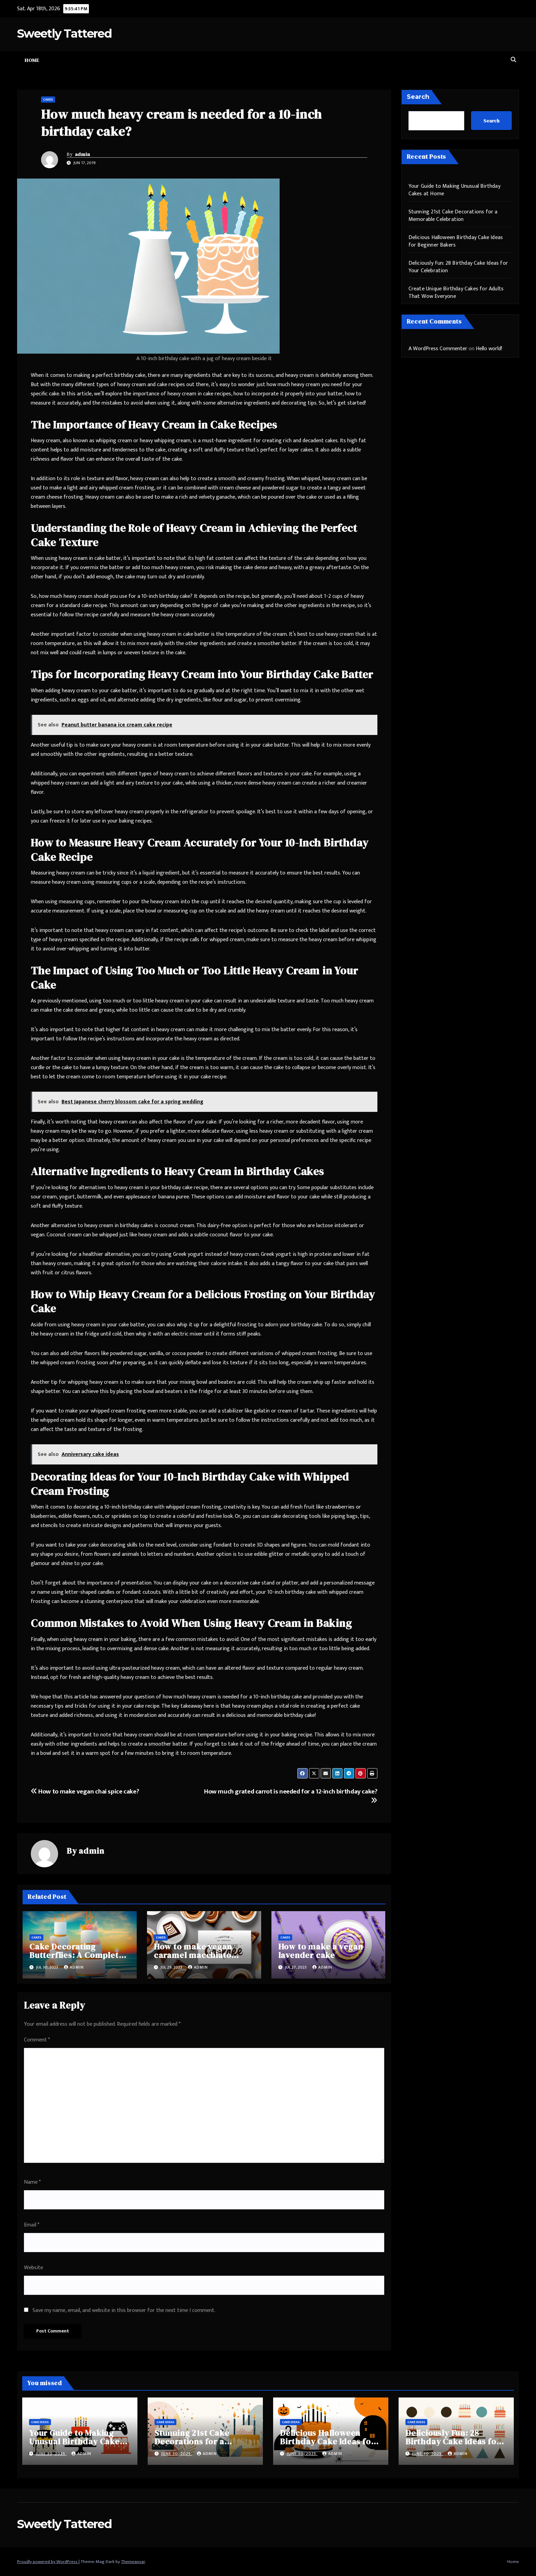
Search (418, 97)
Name (32, 2182)
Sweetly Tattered (64, 33)
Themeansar (133, 2561)
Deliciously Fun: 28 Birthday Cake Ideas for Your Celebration (458, 267)
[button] (513, 60)
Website (33, 2267)
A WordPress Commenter (437, 348)
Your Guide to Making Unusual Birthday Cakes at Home (454, 190)
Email (31, 2225)
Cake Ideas (40, 2422)
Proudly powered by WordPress (48, 2561)
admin (82, 154)
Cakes (48, 99)
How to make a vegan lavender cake (320, 1951)
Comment (37, 2040)
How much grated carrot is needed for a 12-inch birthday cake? (290, 1795)
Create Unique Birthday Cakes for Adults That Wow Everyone (456, 292)
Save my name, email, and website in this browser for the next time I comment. (123, 2310)
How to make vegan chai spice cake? (85, 1791)
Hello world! (489, 348)
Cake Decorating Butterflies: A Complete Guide (76, 1955)
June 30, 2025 (51, 2453)
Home (32, 60)
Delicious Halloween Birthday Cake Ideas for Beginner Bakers (455, 241)
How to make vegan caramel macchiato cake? (193, 1955)
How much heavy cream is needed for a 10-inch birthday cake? (181, 122)
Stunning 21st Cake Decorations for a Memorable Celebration (453, 215)
